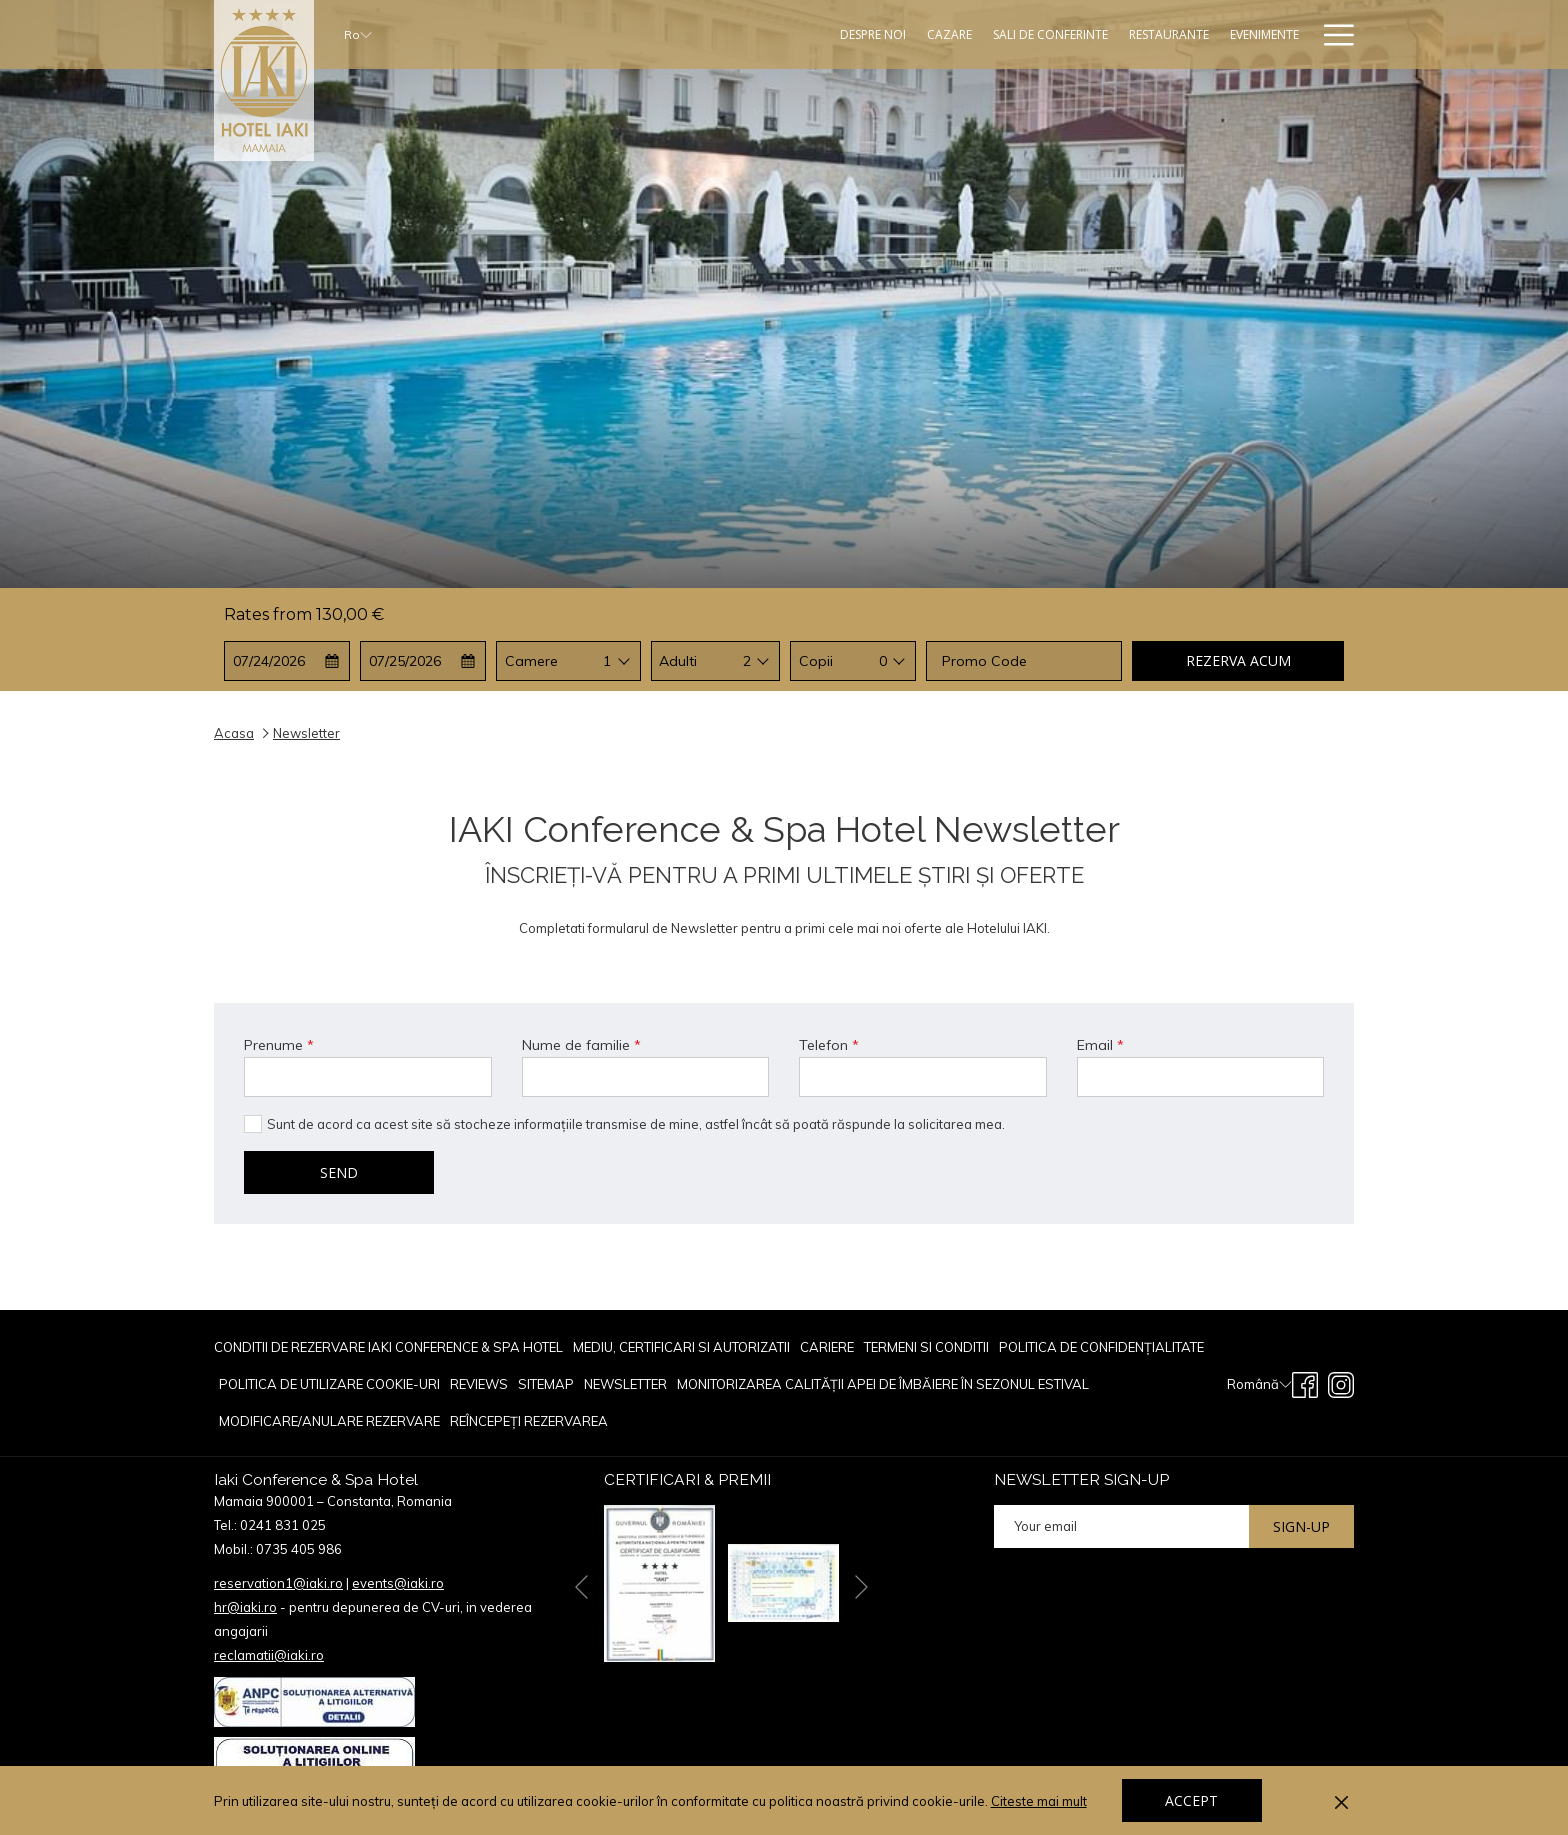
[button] (287, 661)
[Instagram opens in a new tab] (1341, 1382)
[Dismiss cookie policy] (1341, 1801)
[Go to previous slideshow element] (581, 1586)
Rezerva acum (1238, 660)
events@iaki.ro (398, 1583)
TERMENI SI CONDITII (926, 1347)
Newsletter (625, 1384)
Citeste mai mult (1040, 1802)
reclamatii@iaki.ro (269, 1655)
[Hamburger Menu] (1331, 34)
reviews (479, 1384)
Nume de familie (581, 1045)
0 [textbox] (883, 661)
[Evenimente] (1148, 34)
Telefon (829, 1045)
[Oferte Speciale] (1251, 34)
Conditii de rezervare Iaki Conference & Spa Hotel (388, 1347)
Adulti (678, 661)
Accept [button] (1191, 1800)
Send (339, 1172)
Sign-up (1301, 1526)
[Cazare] (833, 34)
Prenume (279, 1045)
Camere (531, 661)
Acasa (234, 733)
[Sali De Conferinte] (934, 34)
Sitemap (546, 1384)
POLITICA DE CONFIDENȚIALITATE (1101, 1347)
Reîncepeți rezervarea (529, 1421)
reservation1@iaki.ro (278, 1583)
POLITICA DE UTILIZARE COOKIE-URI (329, 1384)
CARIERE (827, 1347)
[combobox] (607, 661)
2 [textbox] (747, 661)
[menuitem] (391, 1347)
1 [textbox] (607, 661)
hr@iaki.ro (245, 1607)
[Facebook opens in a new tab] (1305, 1382)
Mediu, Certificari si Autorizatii (681, 1347)
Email (1100, 1045)
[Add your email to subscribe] (1121, 1526)
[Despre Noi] (756, 34)
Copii (816, 661)
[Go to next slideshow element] (861, 1586)
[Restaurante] (1052, 34)
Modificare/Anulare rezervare (329, 1421)
